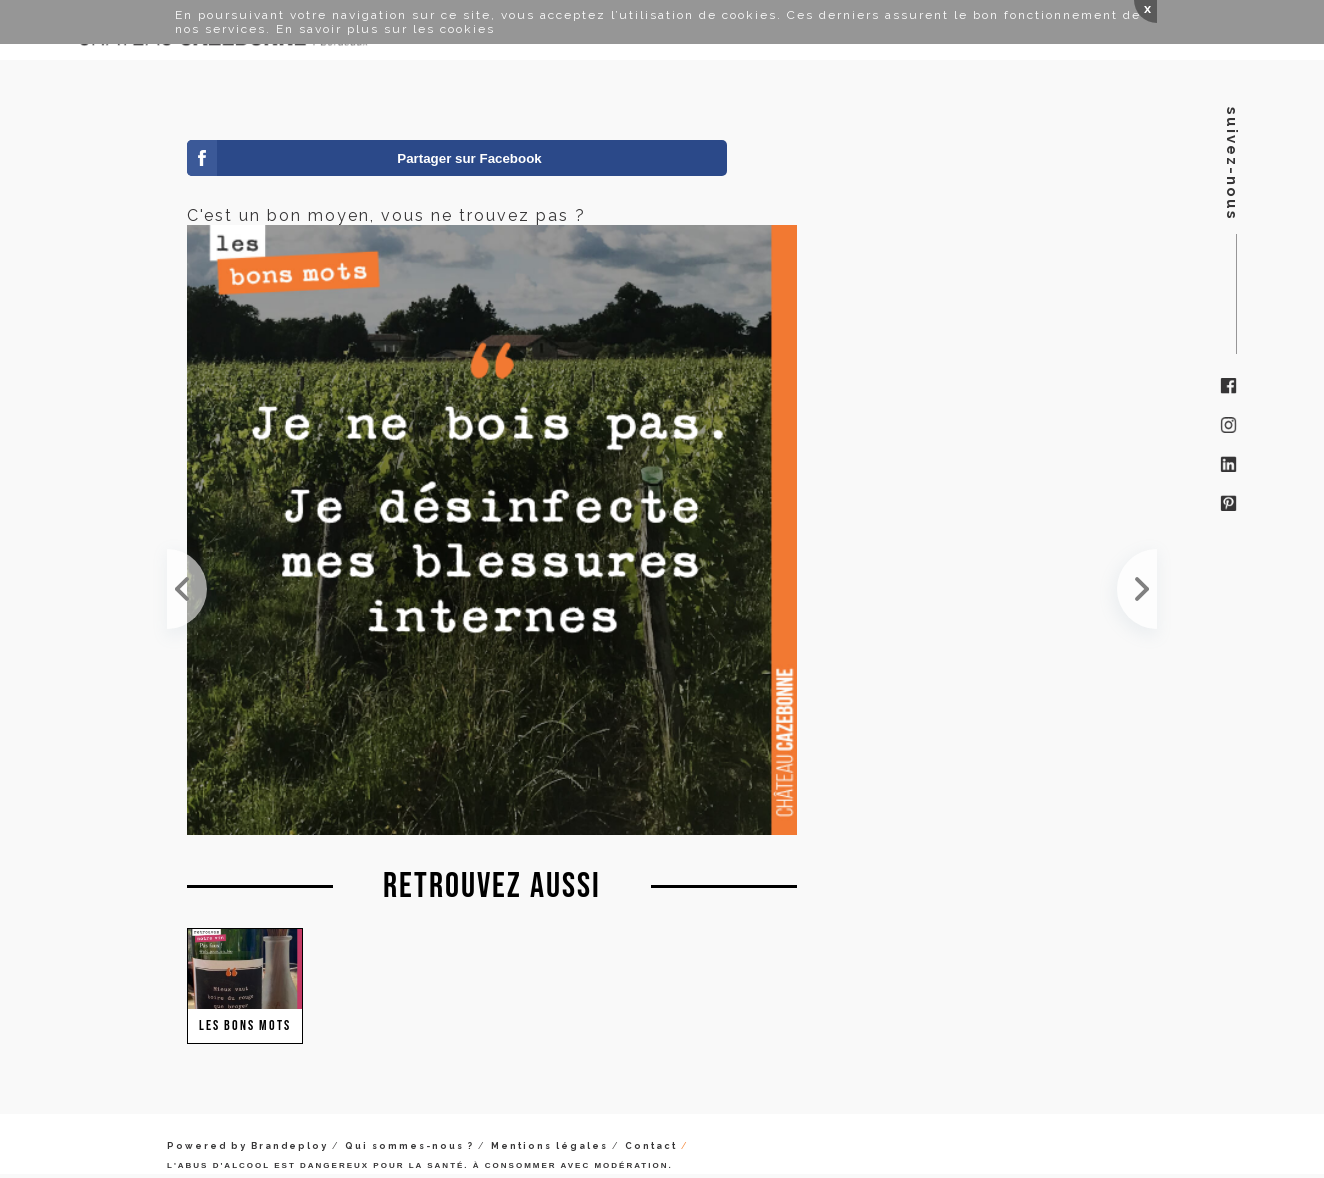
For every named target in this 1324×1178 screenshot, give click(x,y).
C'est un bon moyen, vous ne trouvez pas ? (187, 589)
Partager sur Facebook (469, 158)
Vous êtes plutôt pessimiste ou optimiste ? (1137, 589)
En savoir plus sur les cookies (385, 29)
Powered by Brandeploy (247, 1146)
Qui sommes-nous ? (409, 1146)
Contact (651, 1146)
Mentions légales (549, 1146)
